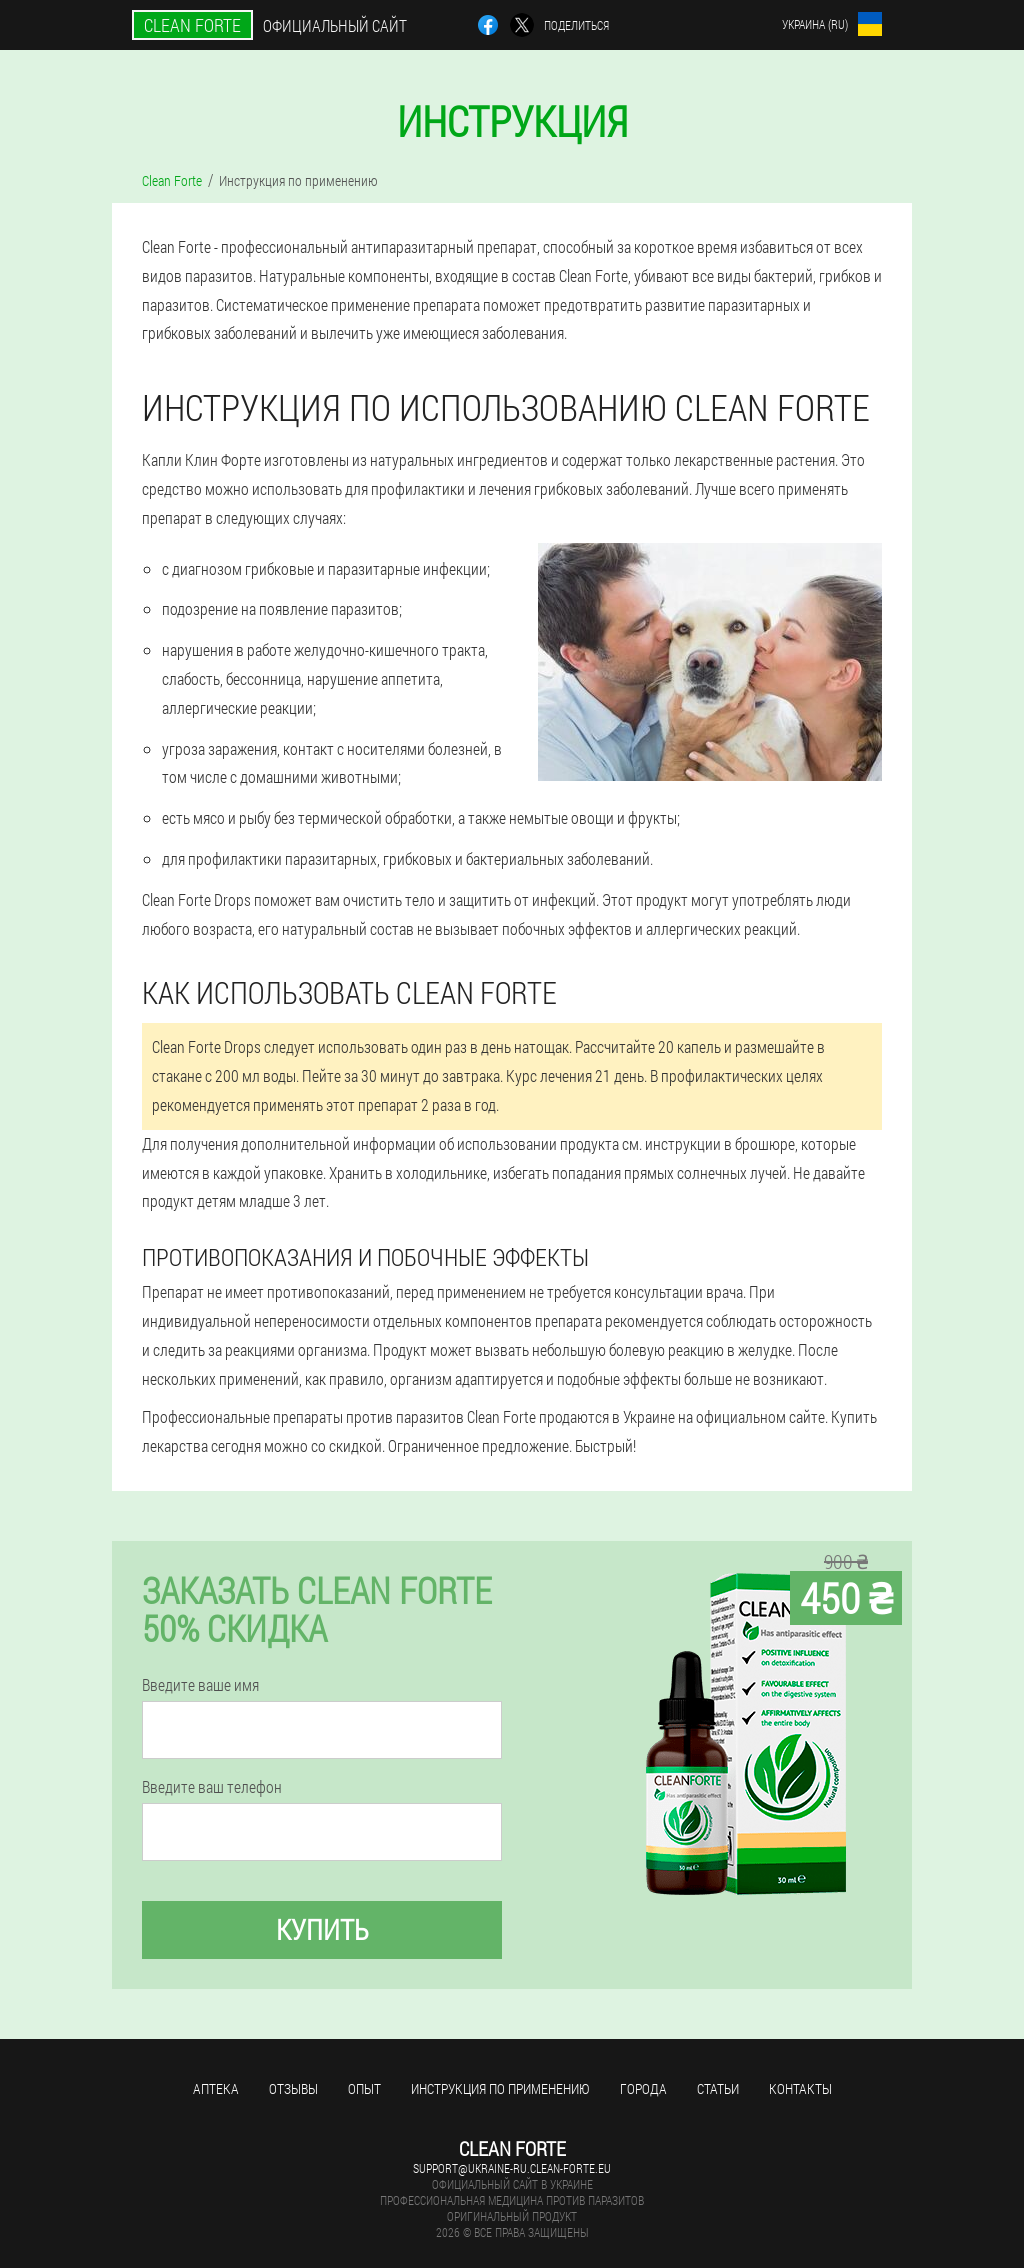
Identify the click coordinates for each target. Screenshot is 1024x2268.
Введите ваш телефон (212, 1787)
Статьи (718, 2088)
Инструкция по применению (500, 2088)
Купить (322, 1929)
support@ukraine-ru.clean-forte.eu (512, 2168)
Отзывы (293, 2088)
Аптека (216, 2088)
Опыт (364, 2088)
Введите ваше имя (200, 1685)
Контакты (800, 2088)
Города (643, 2088)
